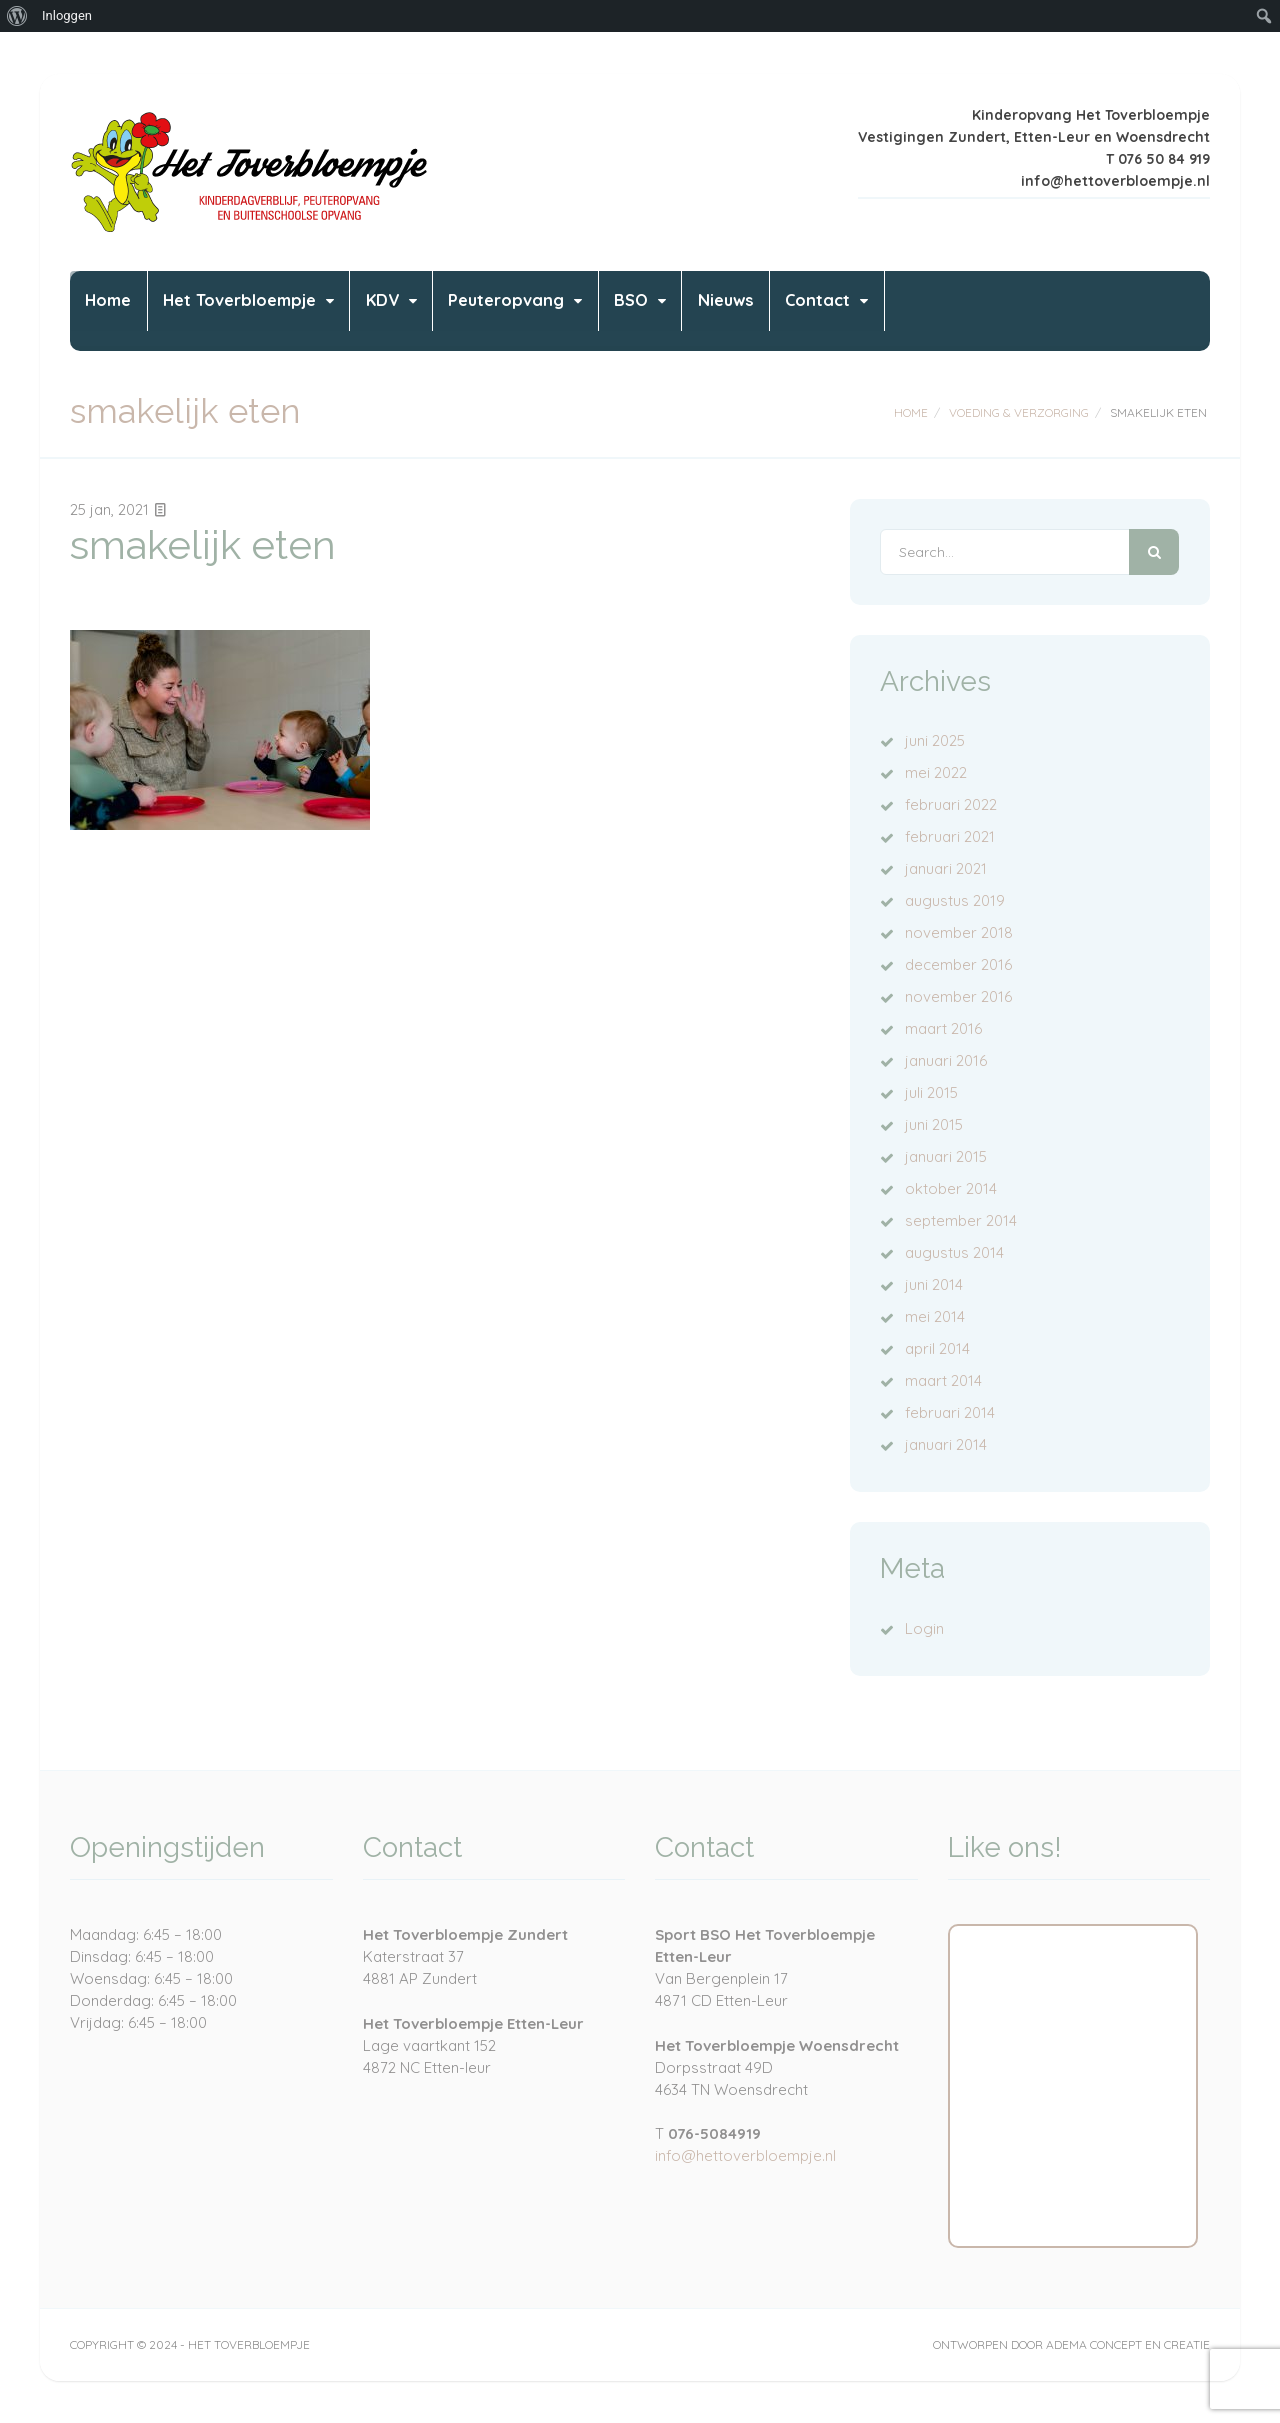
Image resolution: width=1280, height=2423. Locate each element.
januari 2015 (946, 1156)
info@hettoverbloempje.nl (745, 2155)
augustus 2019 (955, 900)
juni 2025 (935, 740)
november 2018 (959, 932)
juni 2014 (934, 1284)
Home (122, 310)
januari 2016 (946, 1060)
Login (924, 1628)
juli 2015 (931, 1092)
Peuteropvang (613, 310)
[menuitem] (17, 16)
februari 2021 (950, 836)
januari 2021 (946, 868)
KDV (461, 310)
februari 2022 (951, 804)
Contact (1002, 310)
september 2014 (961, 1220)
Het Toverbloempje (286, 310)
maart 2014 (943, 1380)
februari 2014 (950, 1412)
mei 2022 (936, 772)
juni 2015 (934, 1124)
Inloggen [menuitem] (67, 15)
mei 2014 (935, 1316)
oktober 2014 (951, 1188)
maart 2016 (943, 1028)
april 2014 (937, 1348)
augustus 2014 (954, 1252)
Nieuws (884, 310)
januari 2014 (946, 1444)
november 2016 (958, 996)
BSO (764, 310)
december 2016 (958, 964)
